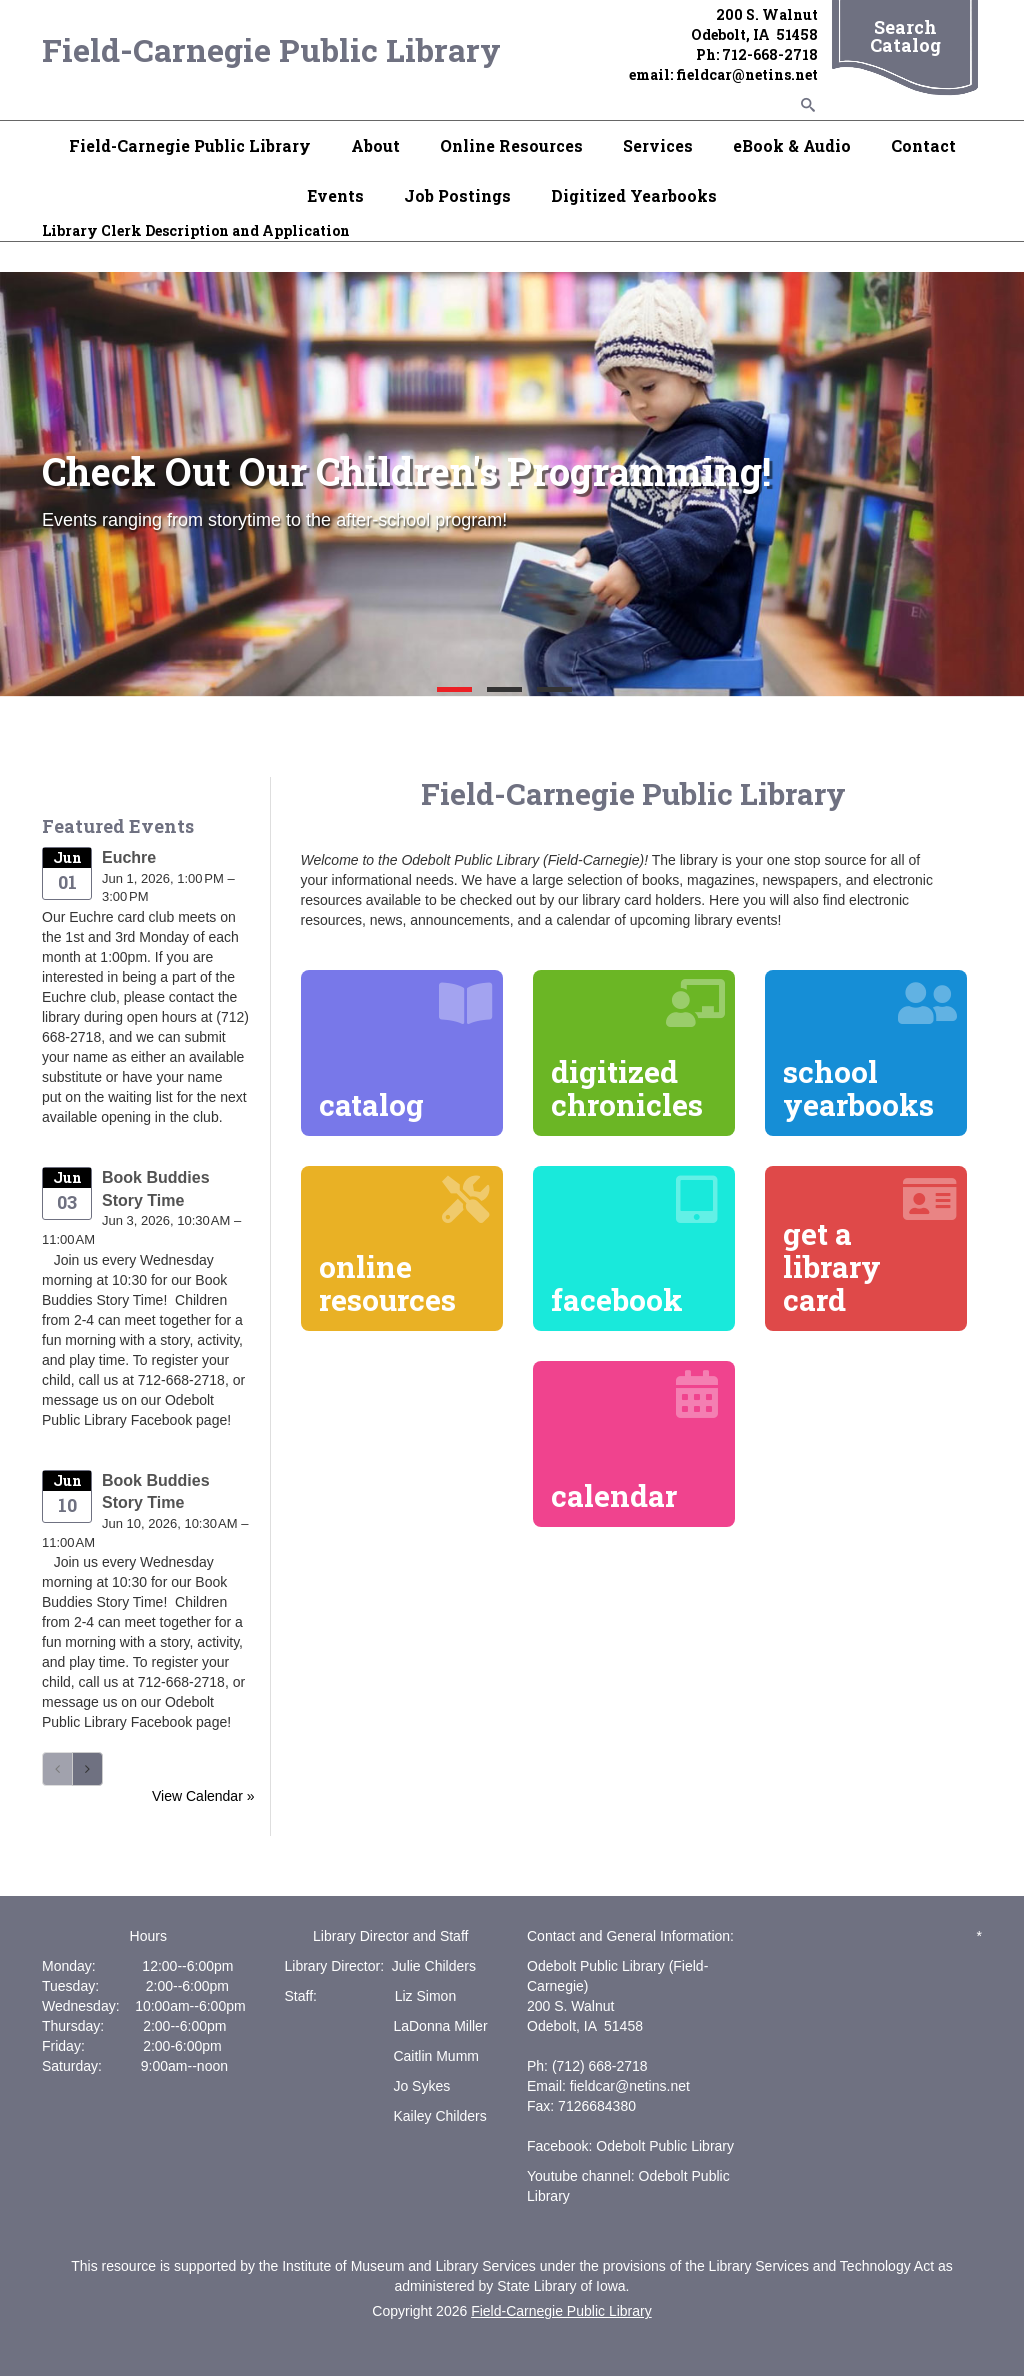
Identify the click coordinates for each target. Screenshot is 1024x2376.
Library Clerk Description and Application (196, 230)
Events (335, 195)
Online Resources (511, 145)
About (375, 145)
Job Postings (457, 195)
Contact (923, 145)
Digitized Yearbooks (634, 195)
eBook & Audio (792, 145)
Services (658, 145)
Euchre (129, 857)
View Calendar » (203, 1796)
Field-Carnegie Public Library (271, 49)
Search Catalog (905, 36)
